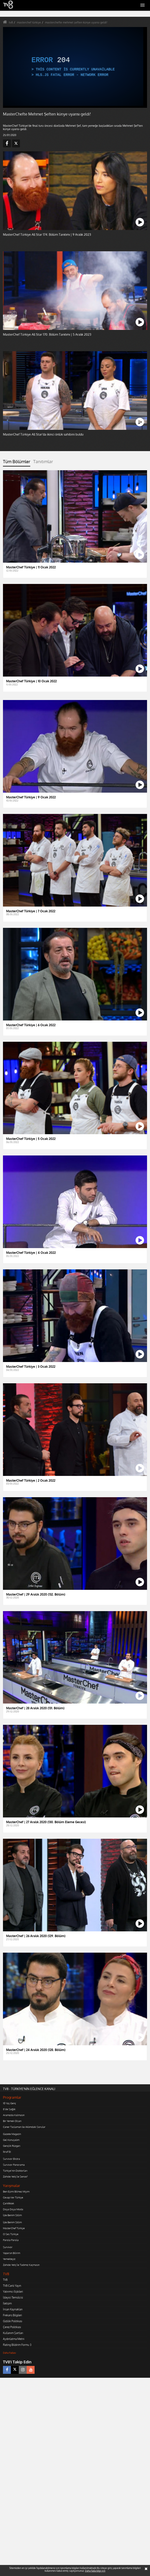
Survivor (7, 2247)
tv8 (11, 22)
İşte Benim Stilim (12, 2215)
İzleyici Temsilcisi (13, 2297)
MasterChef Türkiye (14, 2228)
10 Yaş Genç (9, 2103)
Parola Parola (11, 2240)
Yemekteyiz (9, 2258)
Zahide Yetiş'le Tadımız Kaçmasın (21, 2264)
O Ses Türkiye (10, 2234)
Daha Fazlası (9, 2352)
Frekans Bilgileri (12, 2315)
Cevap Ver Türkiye (13, 2197)
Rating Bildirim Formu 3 (17, 2344)
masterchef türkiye (29, 22)
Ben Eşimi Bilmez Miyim (16, 2191)
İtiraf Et (7, 2151)
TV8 (5, 2279)
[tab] (16, 462)
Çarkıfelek (8, 2203)
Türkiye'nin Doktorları (15, 2170)
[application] (73, 66)
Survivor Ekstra (11, 2158)
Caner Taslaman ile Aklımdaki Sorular (24, 2126)
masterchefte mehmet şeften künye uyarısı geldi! (76, 22)
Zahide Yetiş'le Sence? (15, 2176)
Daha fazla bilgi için (95, 2570)
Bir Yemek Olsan (12, 2121)
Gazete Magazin (12, 2134)
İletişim (7, 2303)
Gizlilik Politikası (12, 2321)
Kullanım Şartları (13, 2333)
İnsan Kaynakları (13, 2309)
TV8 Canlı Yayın (12, 2285)
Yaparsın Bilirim (11, 2253)
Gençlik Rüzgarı (11, 2145)
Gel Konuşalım (11, 2139)
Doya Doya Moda (13, 2209)
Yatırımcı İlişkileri (13, 2291)
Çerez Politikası (12, 2327)
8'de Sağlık (9, 2109)
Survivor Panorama (14, 2164)
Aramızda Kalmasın (14, 2115)
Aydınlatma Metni (13, 2338)
